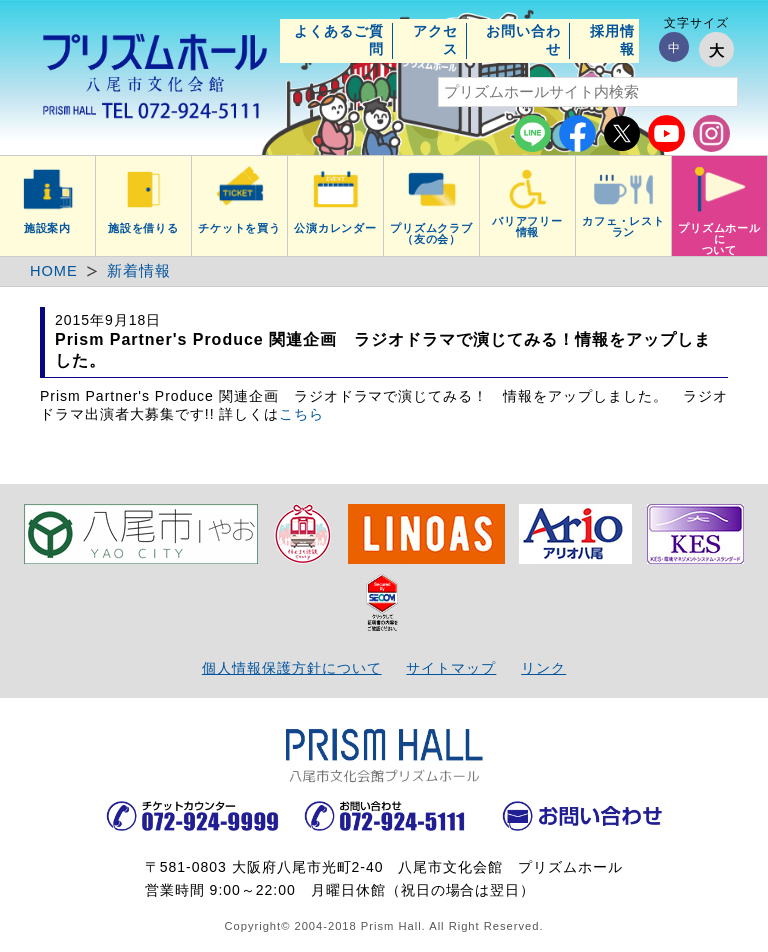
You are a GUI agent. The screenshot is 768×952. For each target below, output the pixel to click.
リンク (543, 668)
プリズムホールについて (720, 239)
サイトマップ (451, 668)
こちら (301, 414)
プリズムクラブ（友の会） (432, 233)
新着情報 (139, 271)
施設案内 (48, 228)
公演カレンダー (336, 228)
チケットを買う (240, 228)
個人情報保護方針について (292, 668)
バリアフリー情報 (528, 226)
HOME (54, 271)
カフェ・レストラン (624, 226)
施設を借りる (144, 228)
